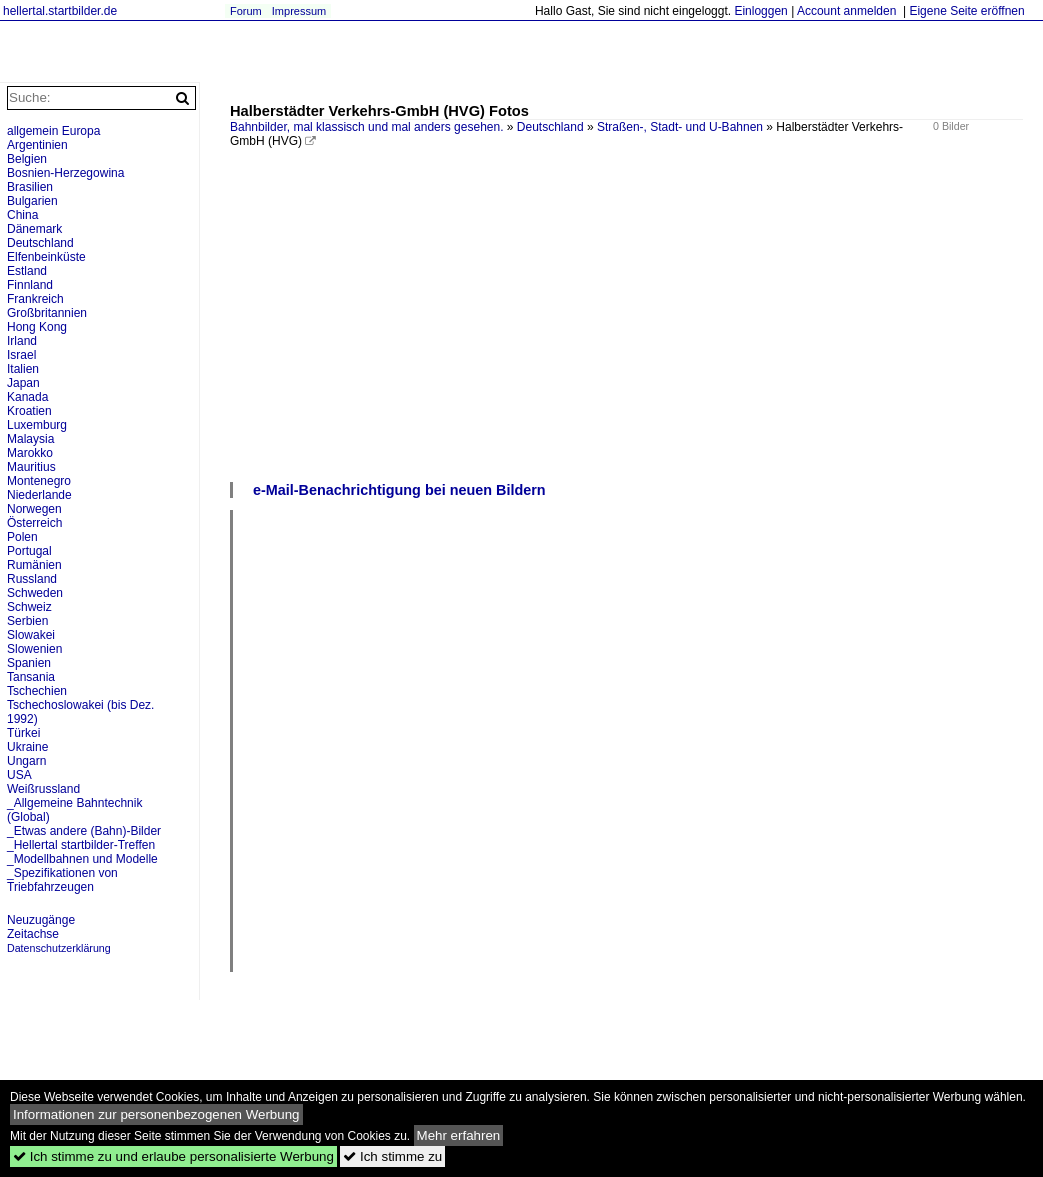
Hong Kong (37, 327)
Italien (23, 369)
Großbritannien (47, 313)
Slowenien (34, 649)
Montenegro (39, 481)
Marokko (30, 453)
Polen (22, 537)
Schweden (35, 593)
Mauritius (31, 467)
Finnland (30, 285)
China (22, 215)
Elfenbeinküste (46, 257)
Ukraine (27, 747)
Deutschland (550, 127)
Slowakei (31, 635)
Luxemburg (37, 425)
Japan (23, 383)
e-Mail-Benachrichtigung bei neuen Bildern (399, 490)
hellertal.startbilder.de (60, 11)
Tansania (31, 677)
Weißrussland (43, 789)
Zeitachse (33, 934)
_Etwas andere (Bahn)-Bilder (84, 831)
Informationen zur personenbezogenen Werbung (156, 1114)
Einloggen (760, 11)
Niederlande (39, 495)
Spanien (29, 663)
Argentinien (37, 145)
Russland (32, 579)
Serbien (27, 621)
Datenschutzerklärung (59, 948)
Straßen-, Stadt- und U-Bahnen (680, 127)
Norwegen (34, 509)
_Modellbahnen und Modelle (82, 859)
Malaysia (30, 439)
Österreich (34, 523)
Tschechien (37, 691)
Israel (21, 355)
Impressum (299, 11)
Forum (246, 11)
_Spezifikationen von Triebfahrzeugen (62, 880)
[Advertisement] (626, 330)
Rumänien (34, 565)
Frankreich (35, 299)
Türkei (23, 733)
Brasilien (30, 187)
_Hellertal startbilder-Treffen (81, 845)
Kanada (27, 397)
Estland (27, 271)
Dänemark (34, 229)
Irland (22, 341)
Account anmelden (846, 11)
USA (19, 775)
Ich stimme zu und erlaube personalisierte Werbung (173, 1156)
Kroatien (29, 411)
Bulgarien (32, 201)
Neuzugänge (41, 920)
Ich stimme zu (392, 1156)
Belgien (27, 159)
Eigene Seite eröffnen (966, 11)
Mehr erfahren (459, 1135)
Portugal (29, 551)
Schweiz (29, 607)
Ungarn (26, 761)
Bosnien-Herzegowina (65, 173)
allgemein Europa (53, 131)
